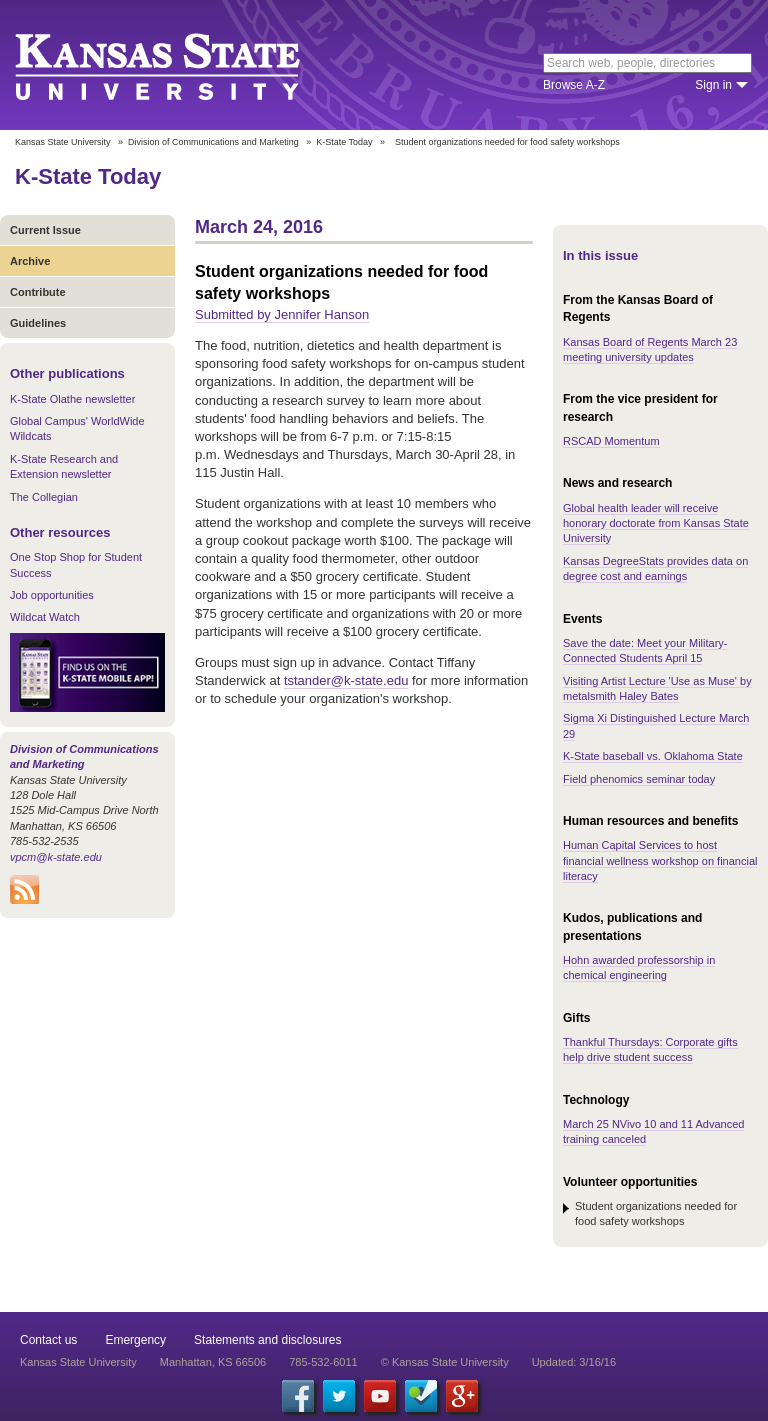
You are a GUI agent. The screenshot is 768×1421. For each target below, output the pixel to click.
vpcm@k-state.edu (56, 857)
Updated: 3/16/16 (574, 1362)
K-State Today (344, 142)
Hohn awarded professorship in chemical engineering (639, 967)
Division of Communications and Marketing (213, 142)
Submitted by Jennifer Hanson (282, 314)
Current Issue (45, 230)
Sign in (713, 85)
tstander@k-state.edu (346, 680)
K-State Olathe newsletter (72, 399)
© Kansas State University (445, 1362)
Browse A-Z (574, 85)
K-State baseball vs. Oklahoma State (653, 756)
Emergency (135, 1340)
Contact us (48, 1340)
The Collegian (44, 497)
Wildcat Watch (45, 617)
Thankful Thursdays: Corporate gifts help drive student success (650, 1049)
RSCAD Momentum (611, 441)
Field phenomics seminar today (639, 779)
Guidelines (38, 323)
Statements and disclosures (267, 1340)
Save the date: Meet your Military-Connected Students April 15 (645, 650)
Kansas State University (182, 65)
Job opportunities (52, 595)
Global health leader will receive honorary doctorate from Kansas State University (656, 523)
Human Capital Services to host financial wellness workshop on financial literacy (660, 860)
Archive (30, 261)
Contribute (38, 292)
